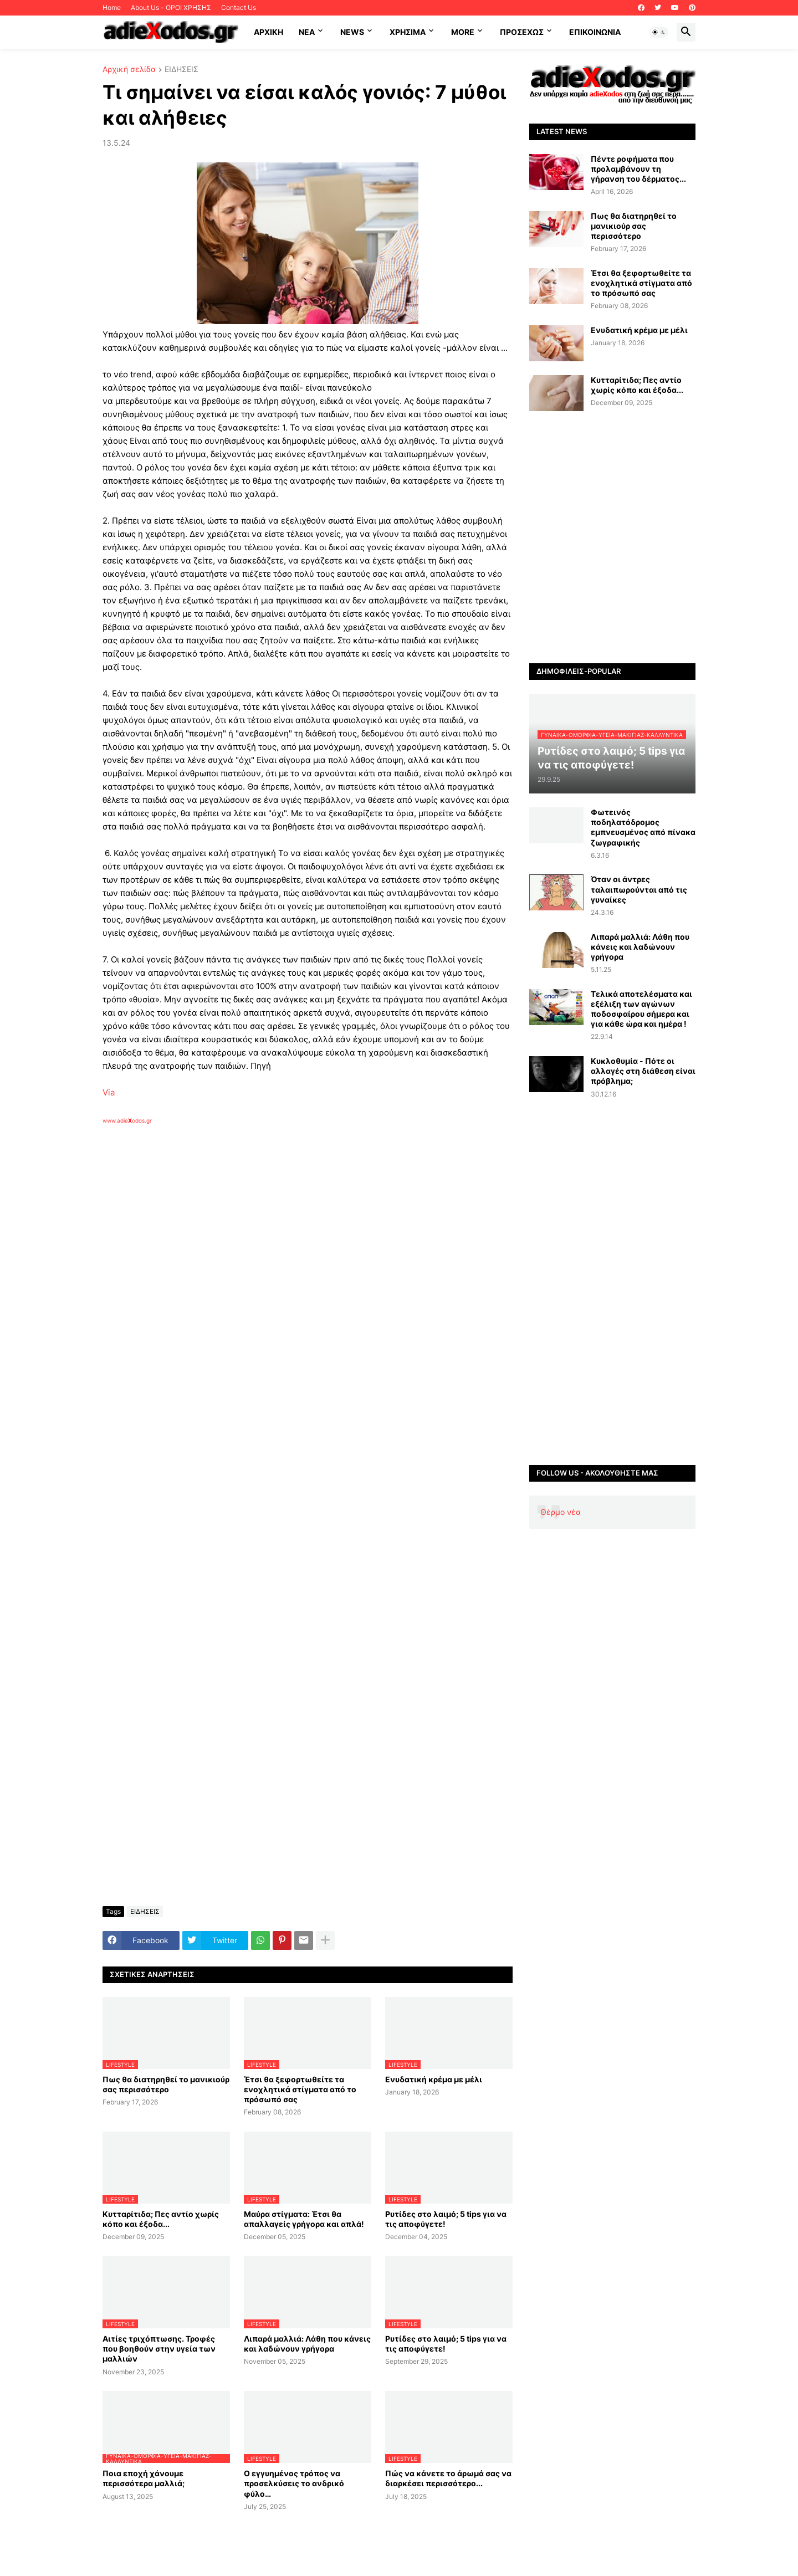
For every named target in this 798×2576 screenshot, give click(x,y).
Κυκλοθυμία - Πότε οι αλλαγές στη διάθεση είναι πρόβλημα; (643, 1070)
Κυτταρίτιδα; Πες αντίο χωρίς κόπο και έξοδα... (161, 2219)
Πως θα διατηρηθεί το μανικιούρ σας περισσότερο (166, 2084)
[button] (658, 32)
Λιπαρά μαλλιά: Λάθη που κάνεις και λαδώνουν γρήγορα (307, 2343)
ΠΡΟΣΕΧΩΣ (522, 32)
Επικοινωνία (595, 32)
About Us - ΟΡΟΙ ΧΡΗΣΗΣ (171, 7)
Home (112, 7)
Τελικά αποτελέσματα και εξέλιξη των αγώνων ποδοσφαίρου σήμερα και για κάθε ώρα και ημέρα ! (641, 1009)
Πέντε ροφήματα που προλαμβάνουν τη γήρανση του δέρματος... (638, 168)
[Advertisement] (280, 1252)
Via (109, 1092)
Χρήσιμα (408, 32)
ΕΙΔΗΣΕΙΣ (181, 69)
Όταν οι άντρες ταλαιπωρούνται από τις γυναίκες (639, 889)
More (462, 32)
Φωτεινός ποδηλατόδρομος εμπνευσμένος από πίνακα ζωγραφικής (643, 827)
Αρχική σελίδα (129, 69)
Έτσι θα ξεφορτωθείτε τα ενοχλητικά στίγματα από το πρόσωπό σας (300, 2089)
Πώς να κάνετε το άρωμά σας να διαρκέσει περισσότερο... (448, 2478)
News (352, 32)
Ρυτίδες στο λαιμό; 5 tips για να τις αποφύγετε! (446, 2219)
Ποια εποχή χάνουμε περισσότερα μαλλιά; (144, 2478)
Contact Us (238, 7)
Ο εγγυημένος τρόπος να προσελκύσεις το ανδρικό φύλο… (294, 2483)
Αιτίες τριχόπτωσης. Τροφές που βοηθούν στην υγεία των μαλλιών (159, 2348)
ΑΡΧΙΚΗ (268, 32)
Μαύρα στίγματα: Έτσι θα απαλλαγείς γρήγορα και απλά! (304, 2219)
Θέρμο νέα (560, 1512)
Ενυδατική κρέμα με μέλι (433, 2079)
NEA (307, 32)
